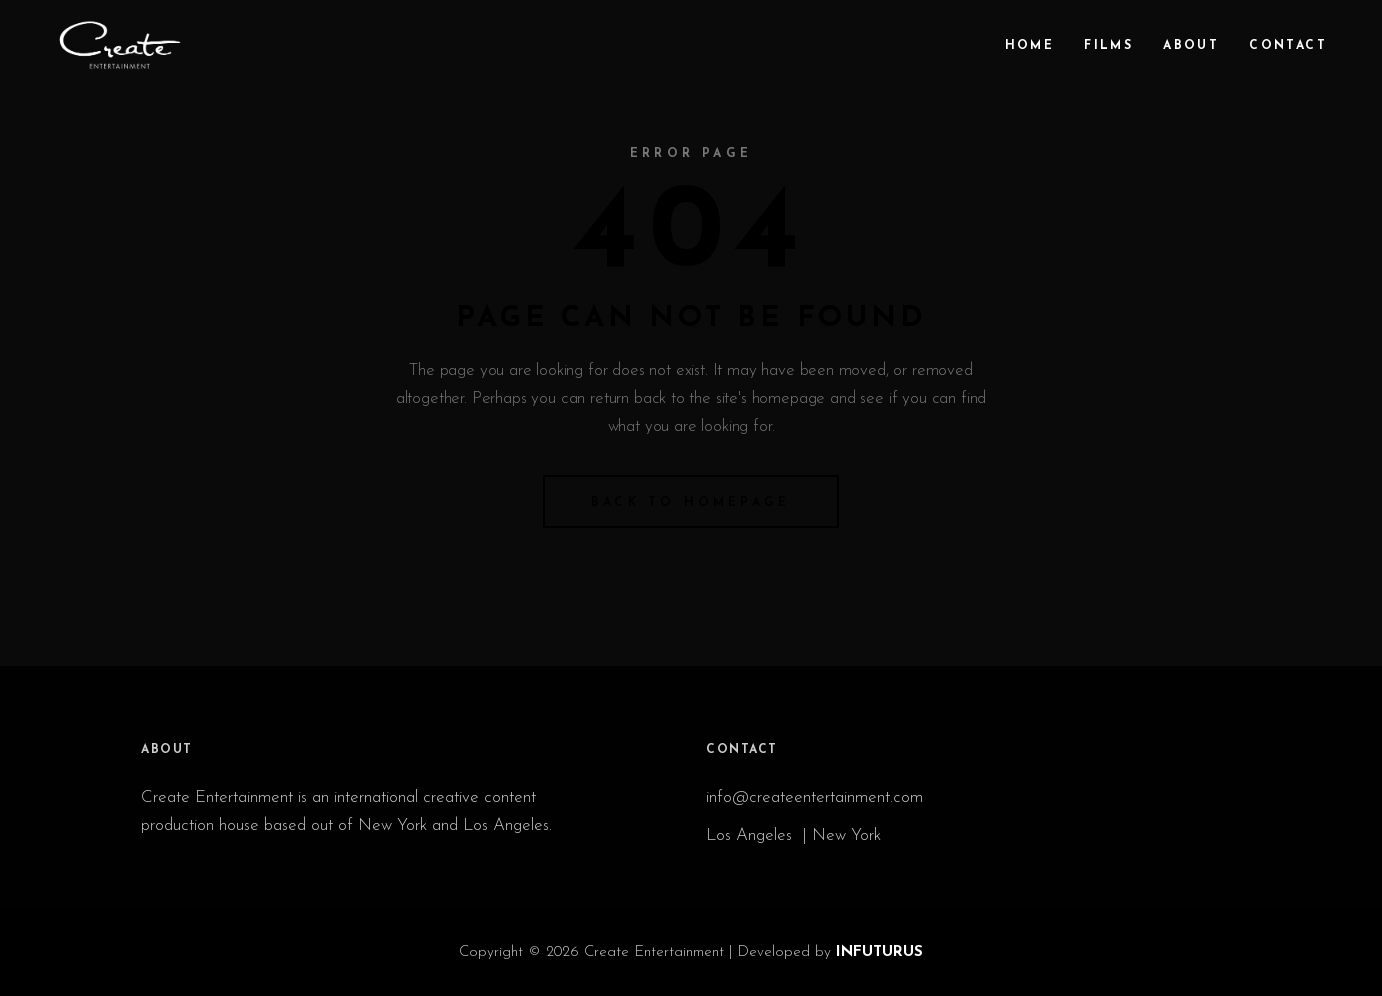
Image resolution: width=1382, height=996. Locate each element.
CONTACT (742, 750)
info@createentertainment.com (817, 797)
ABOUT (167, 750)
